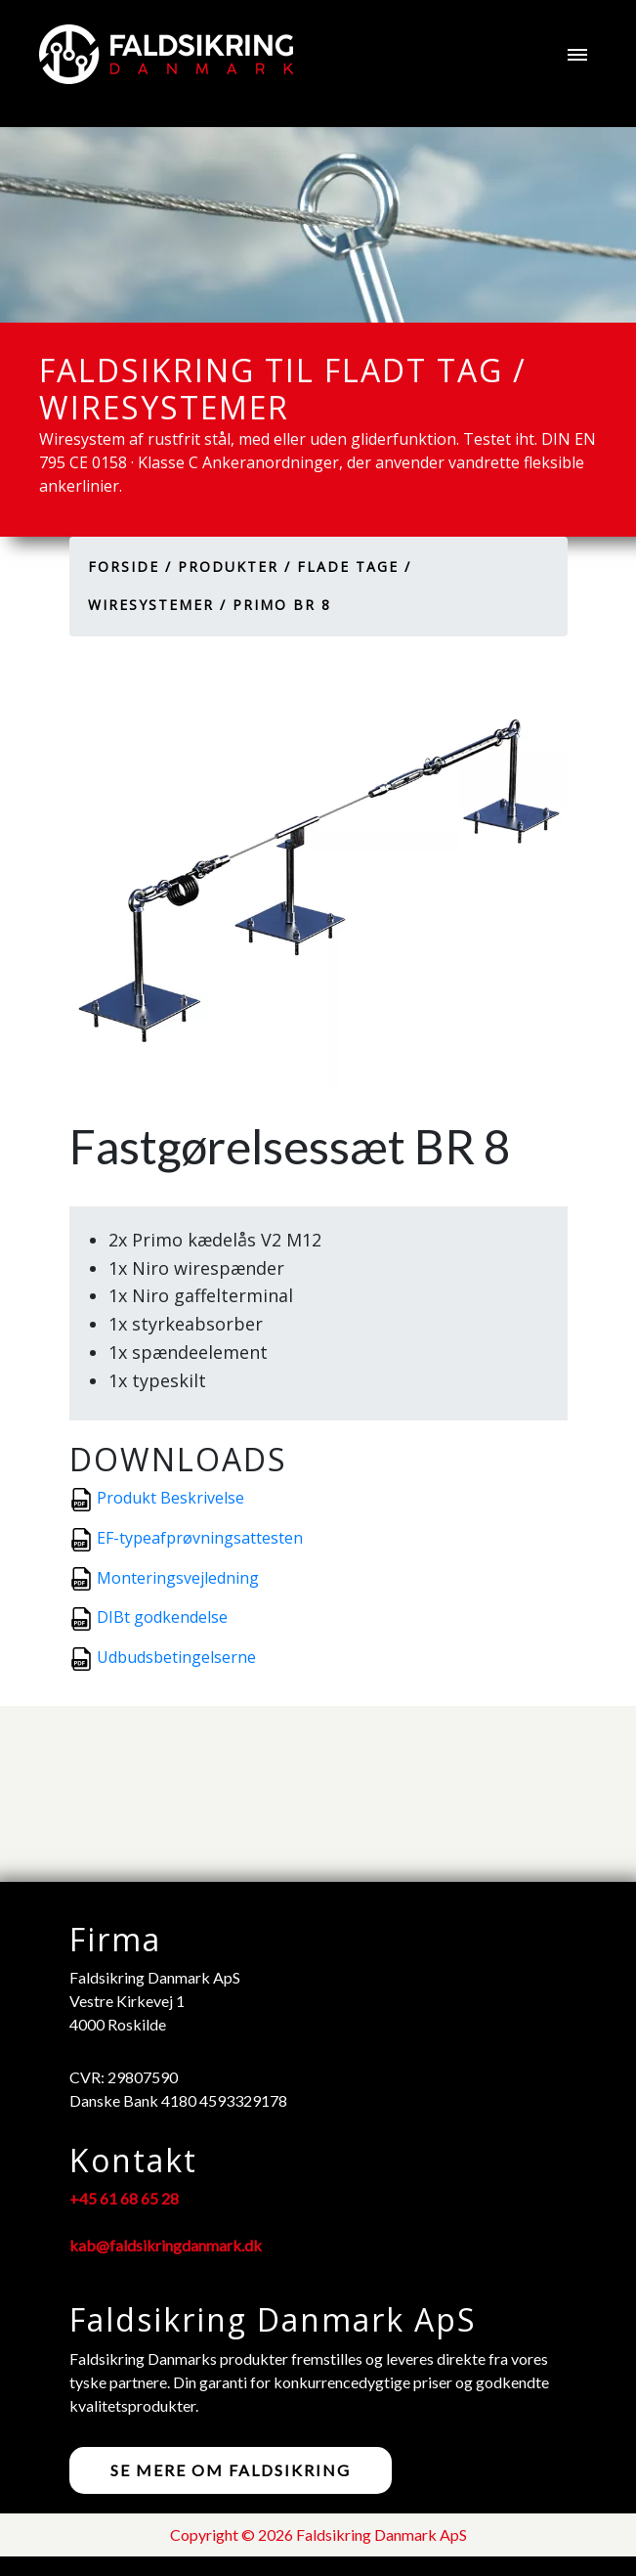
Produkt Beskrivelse (170, 1497)
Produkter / (234, 566)
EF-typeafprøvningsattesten (200, 1538)
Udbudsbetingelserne (176, 1657)
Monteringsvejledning (178, 1578)
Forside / (130, 566)
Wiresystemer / (157, 604)
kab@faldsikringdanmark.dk (165, 2245)
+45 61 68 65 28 (124, 2198)
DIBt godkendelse (162, 1617)
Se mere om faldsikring (230, 2470)
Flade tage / (354, 566)
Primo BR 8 (282, 604)
